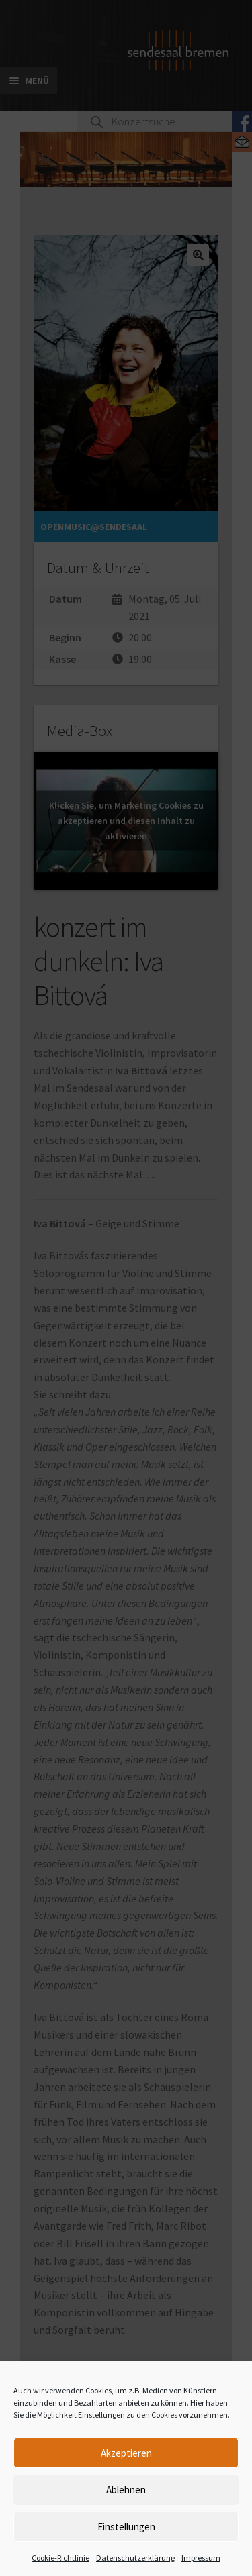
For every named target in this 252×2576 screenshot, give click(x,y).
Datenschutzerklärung (135, 2558)
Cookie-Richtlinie (60, 2558)
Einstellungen (126, 2526)
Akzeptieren (126, 2452)
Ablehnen (126, 2489)
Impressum (200, 2558)
